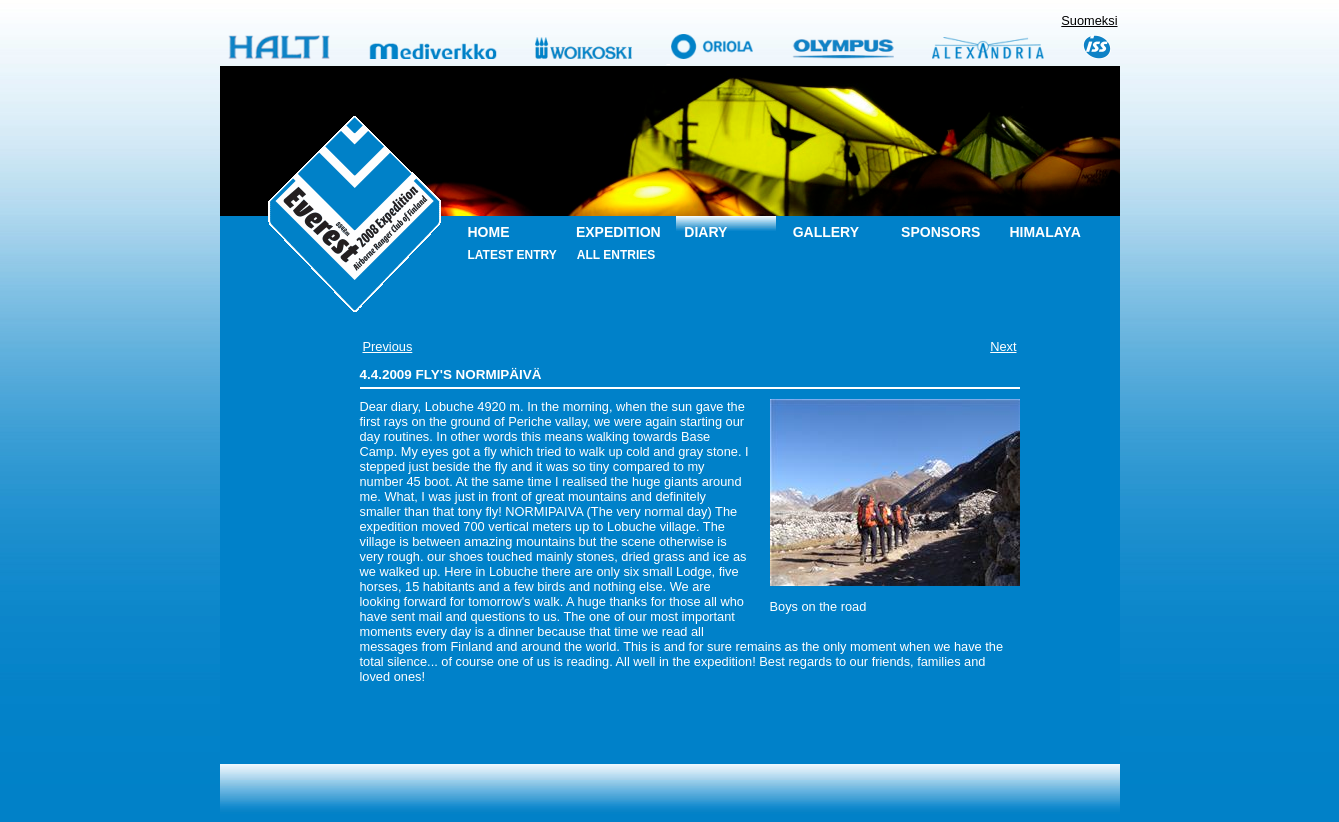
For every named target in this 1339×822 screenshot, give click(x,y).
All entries (616, 255)
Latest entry (512, 255)
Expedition (618, 232)
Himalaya (1044, 232)
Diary (705, 232)
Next (1003, 346)
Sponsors (940, 232)
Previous (388, 346)
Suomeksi (1089, 20)
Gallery (826, 232)
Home (489, 232)
